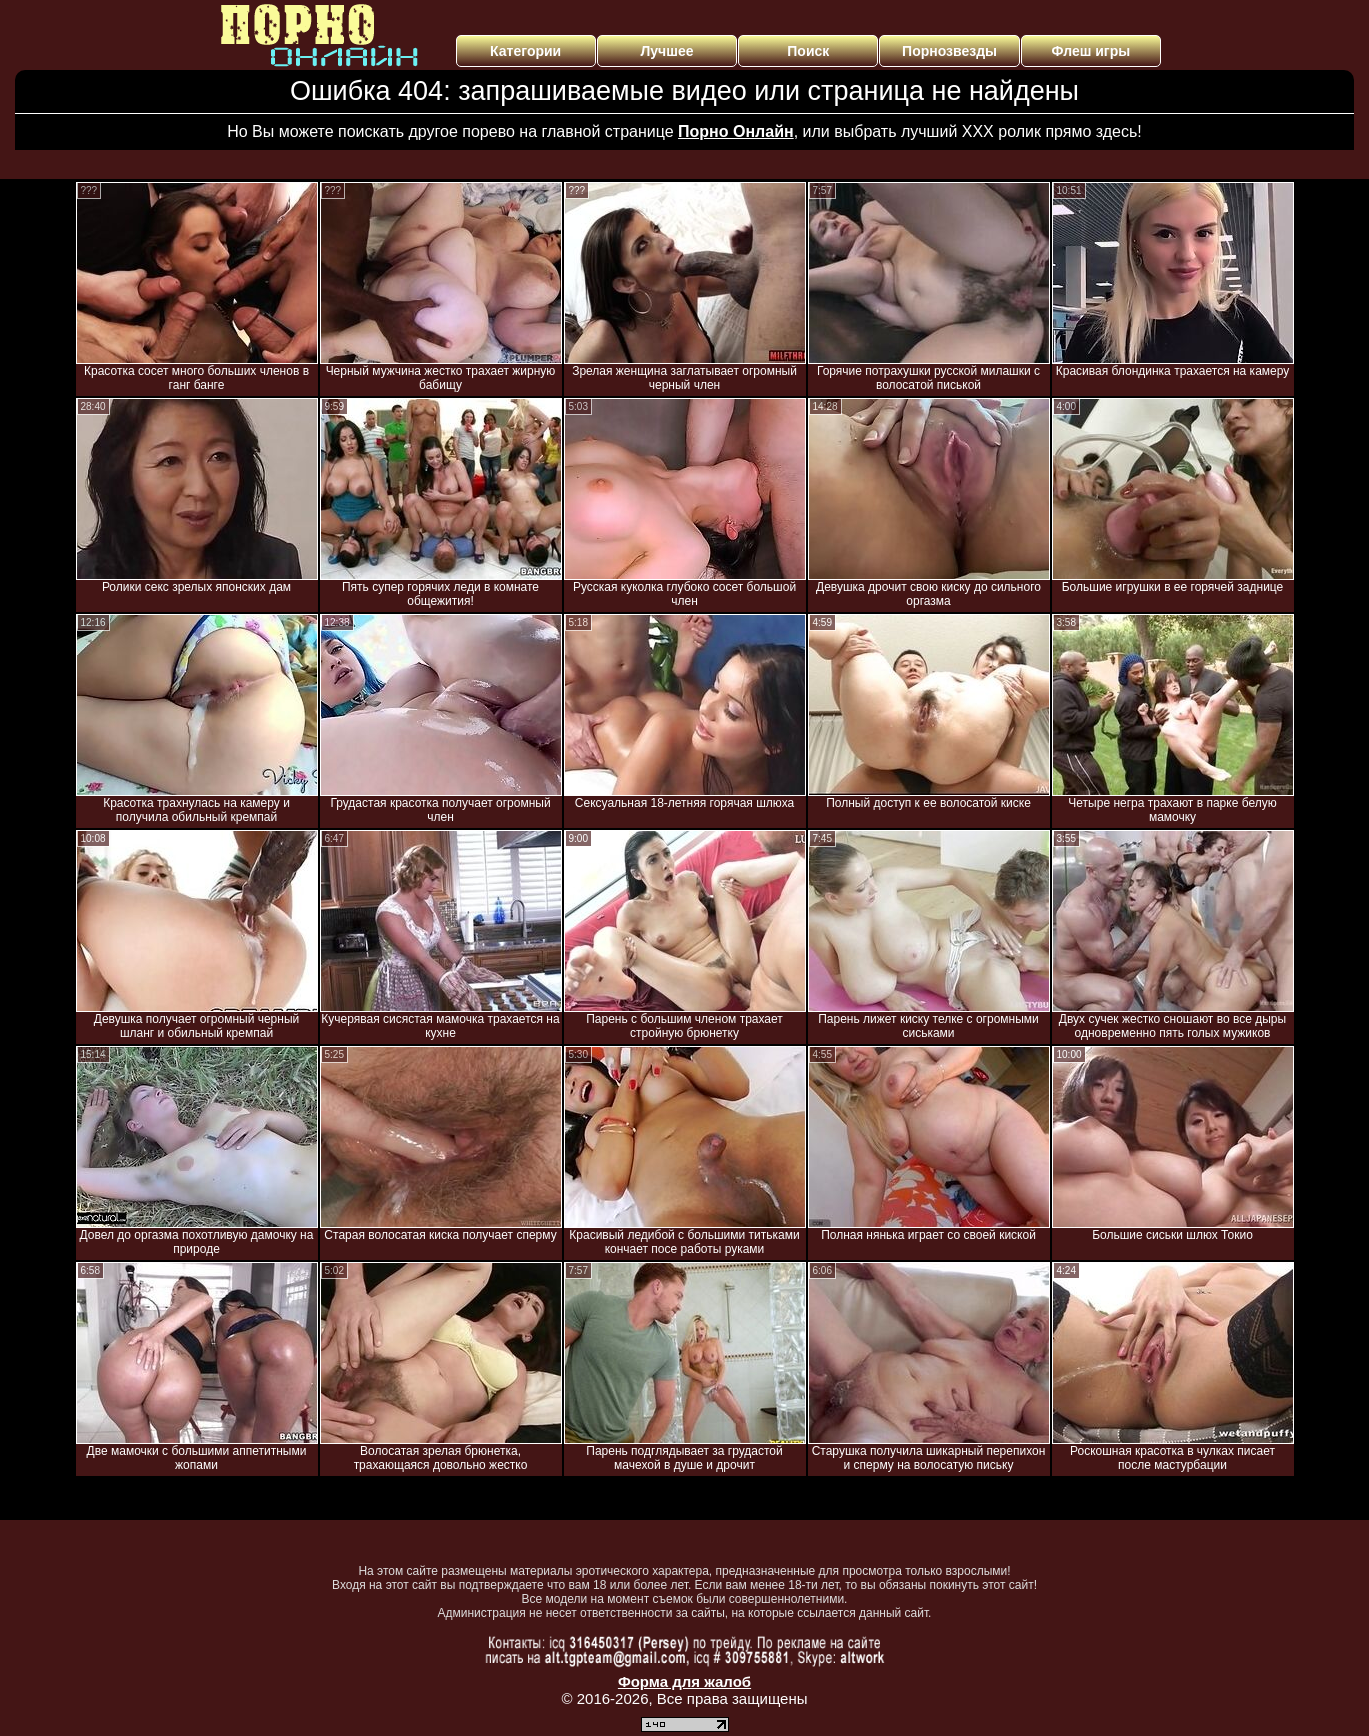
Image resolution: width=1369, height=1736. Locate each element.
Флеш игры (1091, 51)
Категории (525, 51)
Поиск (808, 51)
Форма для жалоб (684, 1681)
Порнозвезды (949, 51)
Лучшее (666, 51)
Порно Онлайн (736, 131)
